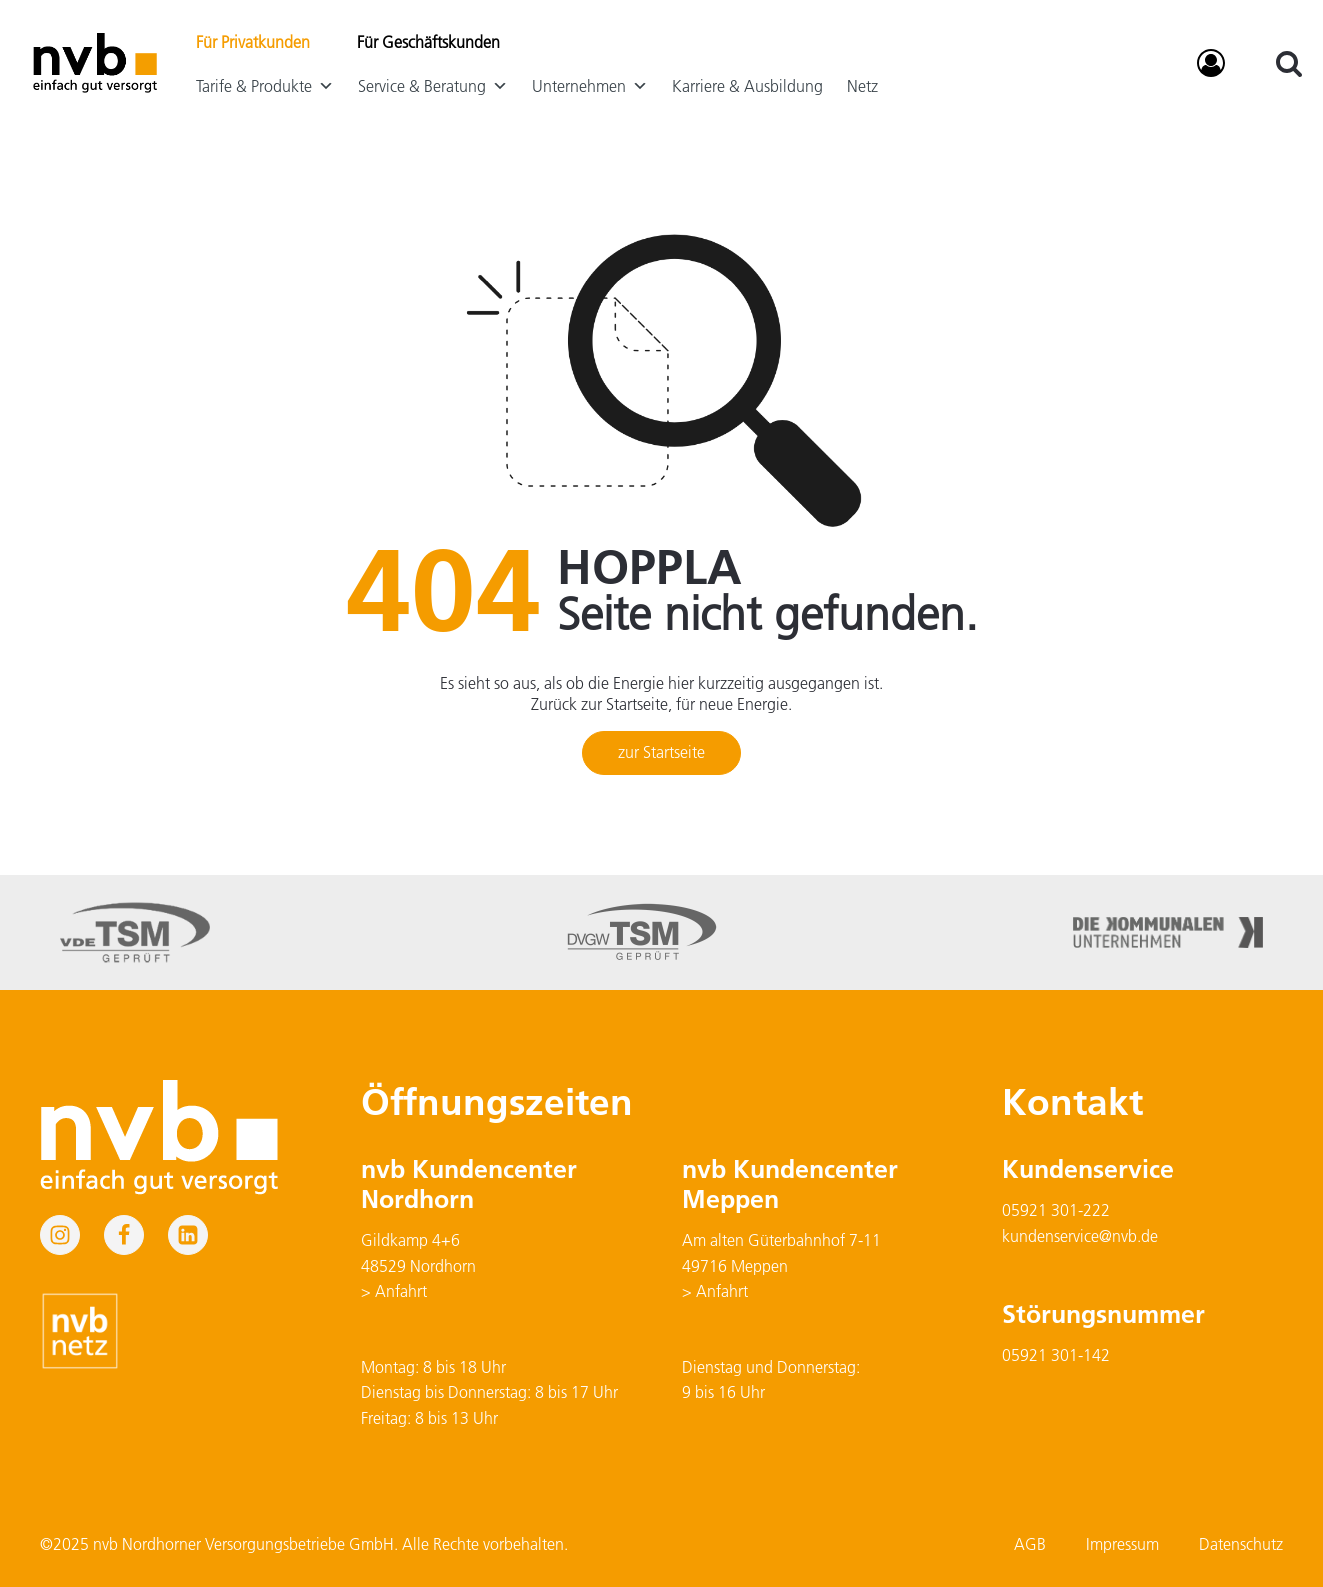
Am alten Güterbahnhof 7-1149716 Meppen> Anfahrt (781, 1265)
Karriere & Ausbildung (747, 86)
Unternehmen (590, 86)
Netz (862, 86)
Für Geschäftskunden (428, 42)
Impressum (1122, 1544)
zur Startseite (661, 752)
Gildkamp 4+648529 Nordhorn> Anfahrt (418, 1265)
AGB (1030, 1544)
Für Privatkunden (253, 42)
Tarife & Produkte (265, 86)
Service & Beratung (433, 86)
